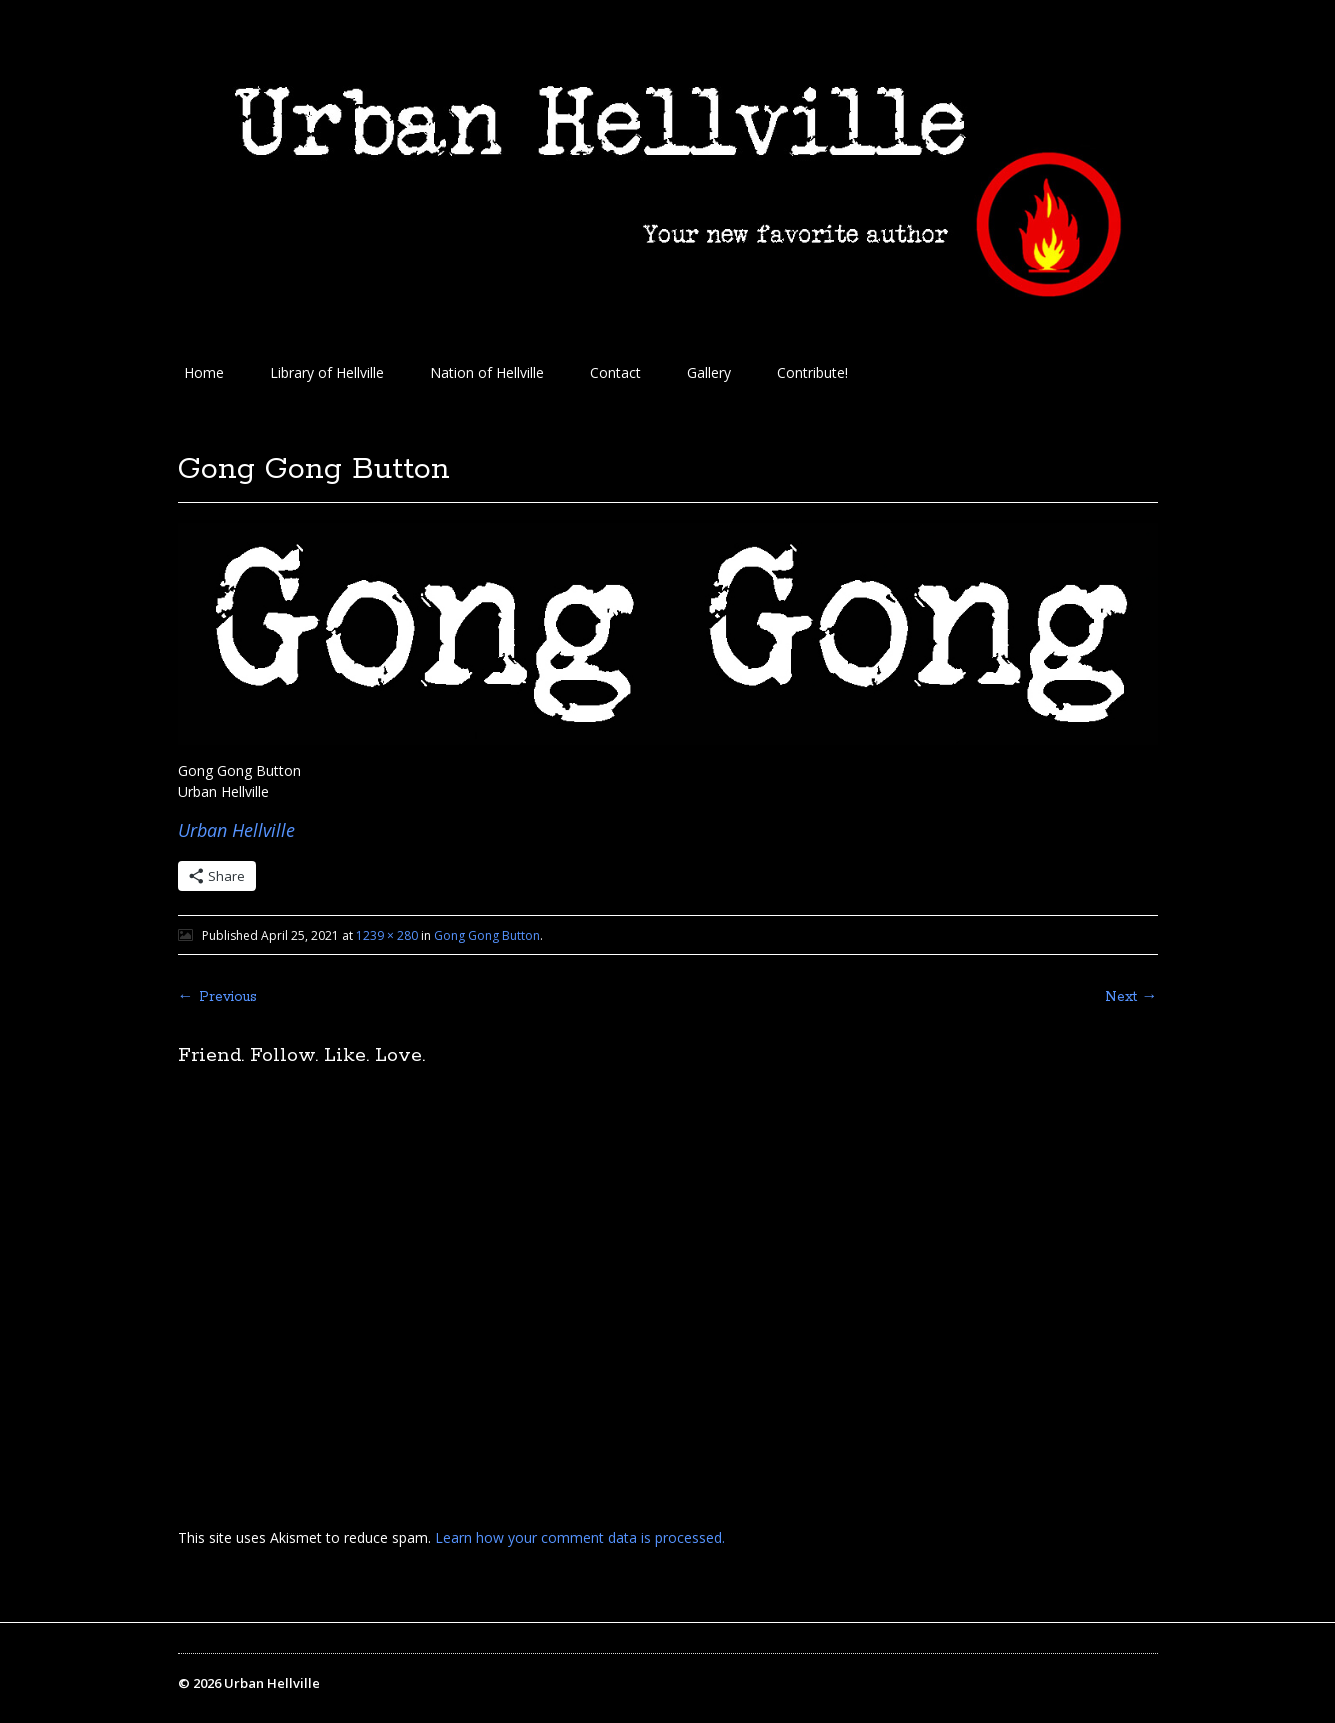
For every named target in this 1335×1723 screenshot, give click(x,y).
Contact (615, 372)
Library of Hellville (327, 372)
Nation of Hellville (487, 372)
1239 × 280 (387, 935)
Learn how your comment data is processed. (580, 1537)
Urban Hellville (236, 830)
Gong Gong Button (487, 935)
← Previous (217, 997)
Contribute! (812, 372)
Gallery (709, 372)
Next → (1131, 997)
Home (204, 372)
